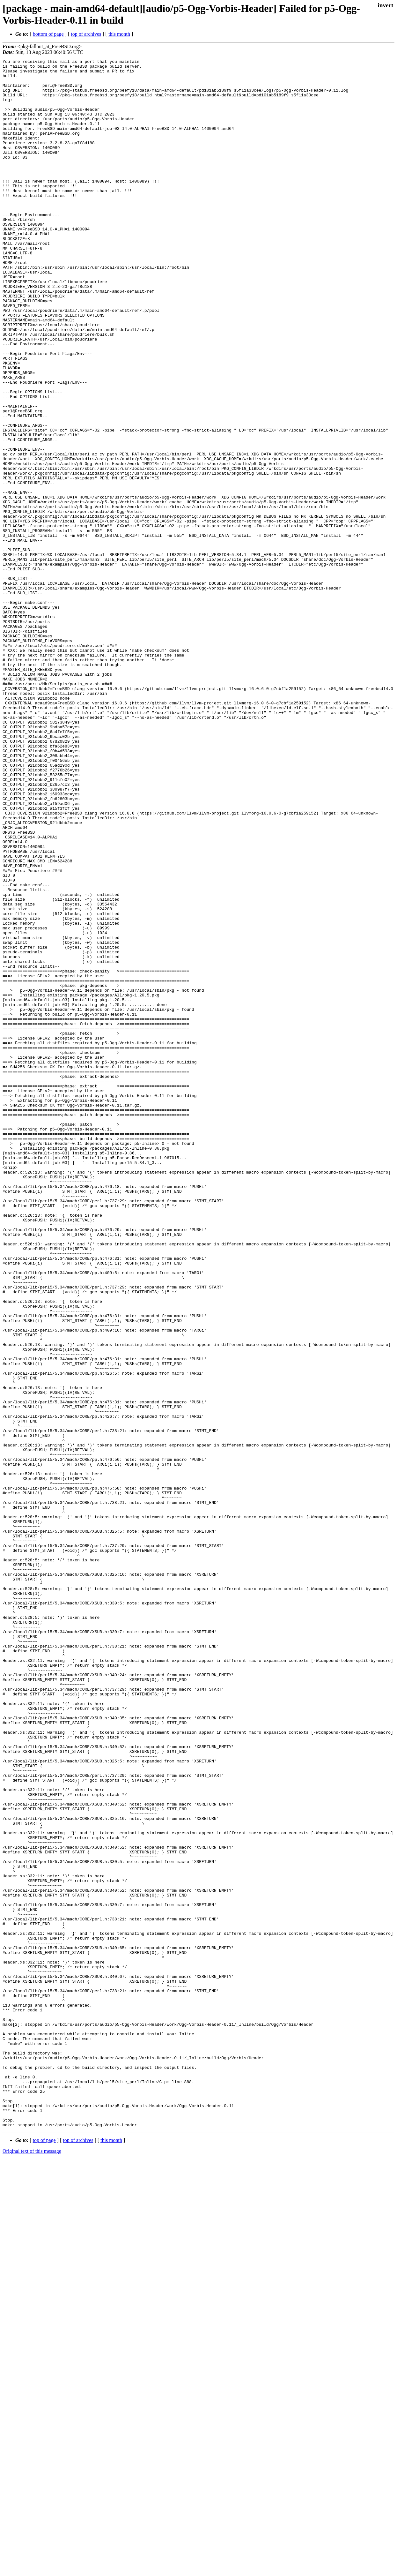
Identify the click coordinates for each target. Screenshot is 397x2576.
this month (119, 34)
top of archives (86, 34)
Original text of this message (32, 2564)
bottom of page (48, 34)
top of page (44, 2554)
